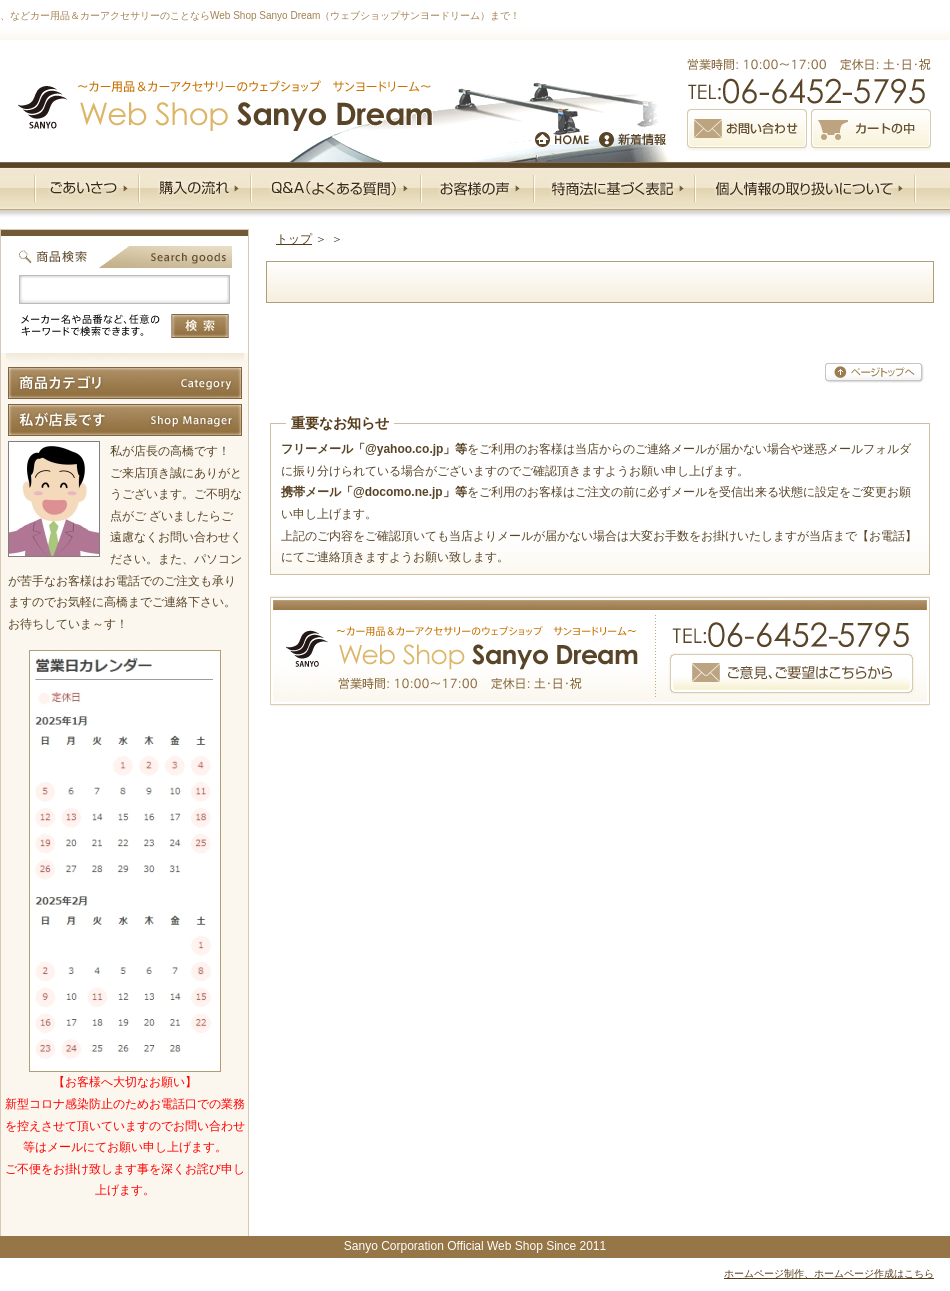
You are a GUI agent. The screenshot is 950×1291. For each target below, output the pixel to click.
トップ (294, 239)
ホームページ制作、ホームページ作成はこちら (829, 1273)
